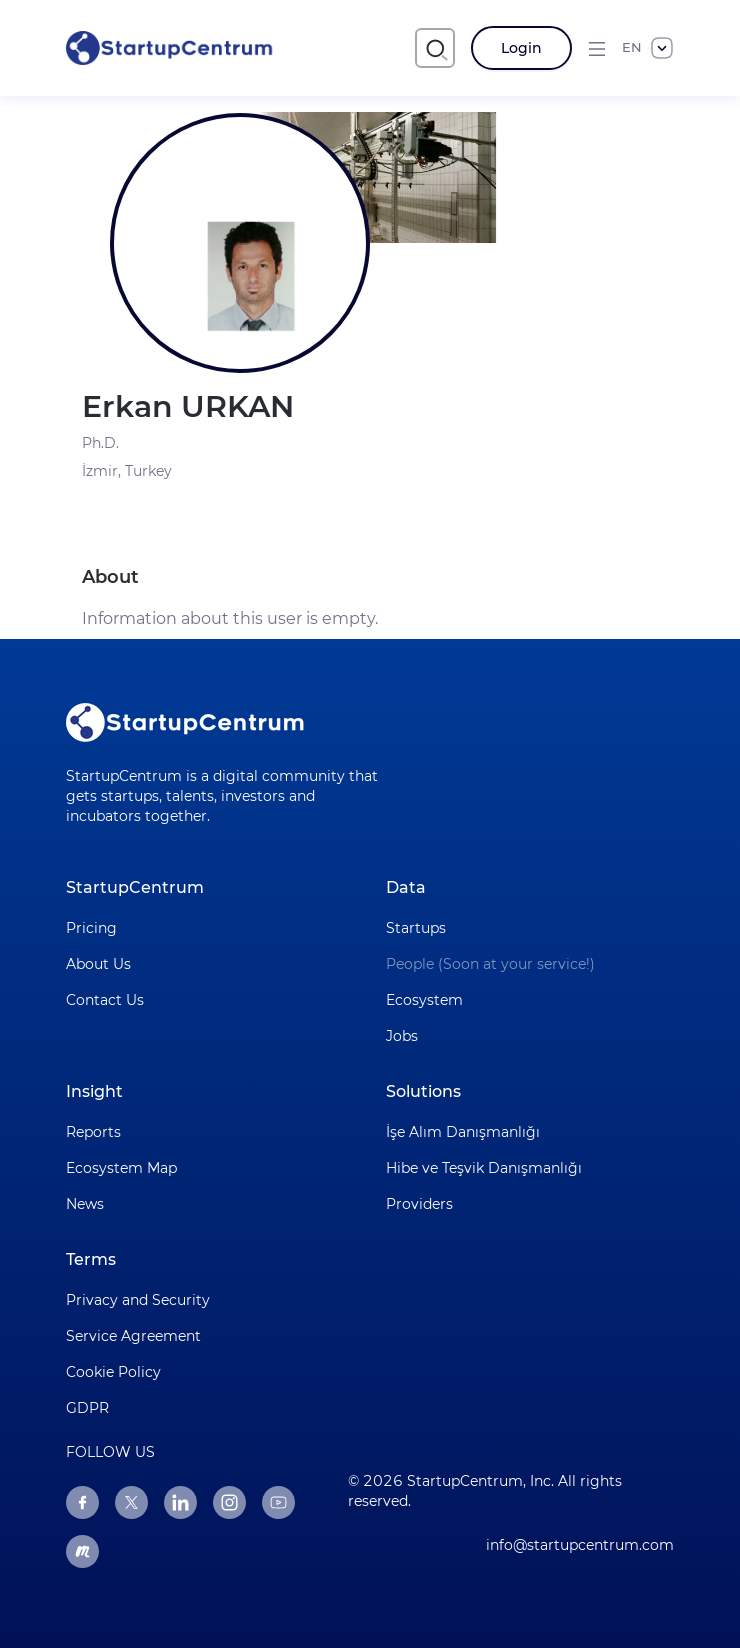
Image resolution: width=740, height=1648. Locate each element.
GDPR (87, 1408)
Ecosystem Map (121, 1168)
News (85, 1204)
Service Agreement (133, 1336)
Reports (93, 1132)
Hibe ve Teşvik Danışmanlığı (484, 1168)
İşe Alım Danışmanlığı (463, 1132)
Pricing (91, 928)
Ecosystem (424, 1000)
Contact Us (105, 1000)
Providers (419, 1204)
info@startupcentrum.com (580, 1545)
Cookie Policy (113, 1372)
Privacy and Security (138, 1300)
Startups (416, 928)
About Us (98, 964)
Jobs (402, 1036)
